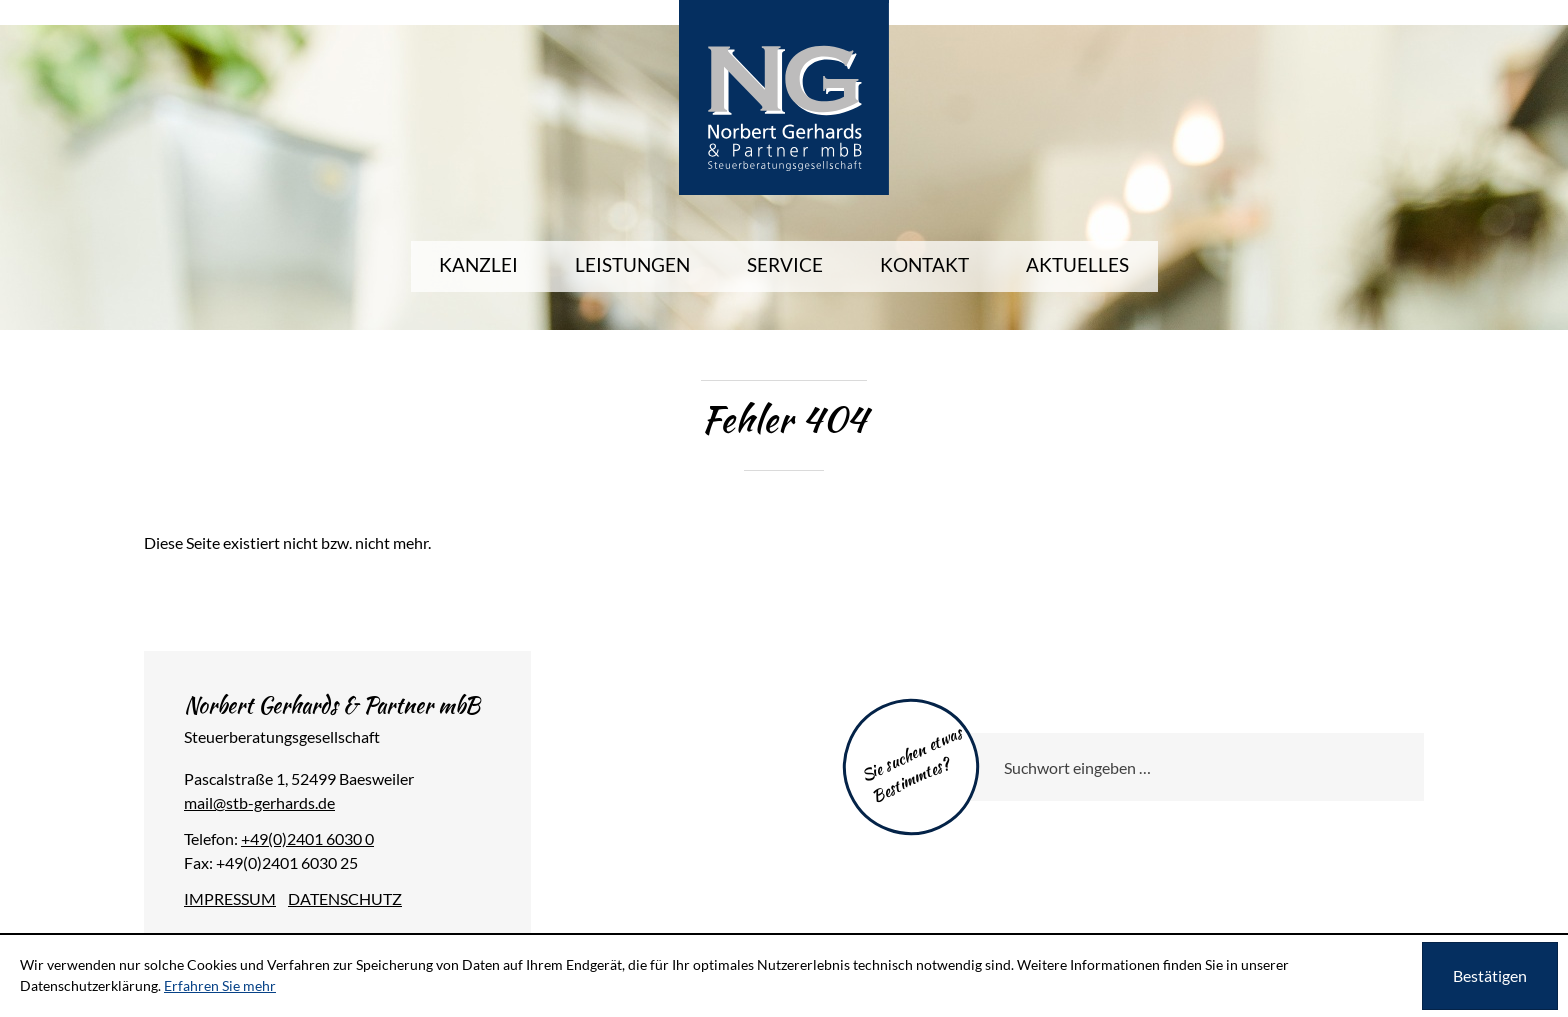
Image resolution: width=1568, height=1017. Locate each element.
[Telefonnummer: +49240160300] (307, 838)
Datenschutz (345, 898)
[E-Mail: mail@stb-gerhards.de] (259, 802)
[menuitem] (478, 266)
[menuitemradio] (924, 266)
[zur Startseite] (784, 96)
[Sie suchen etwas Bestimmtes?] (1189, 767)
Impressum (230, 898)
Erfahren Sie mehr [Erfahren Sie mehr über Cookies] (220, 985)
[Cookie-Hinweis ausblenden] (1490, 976)
